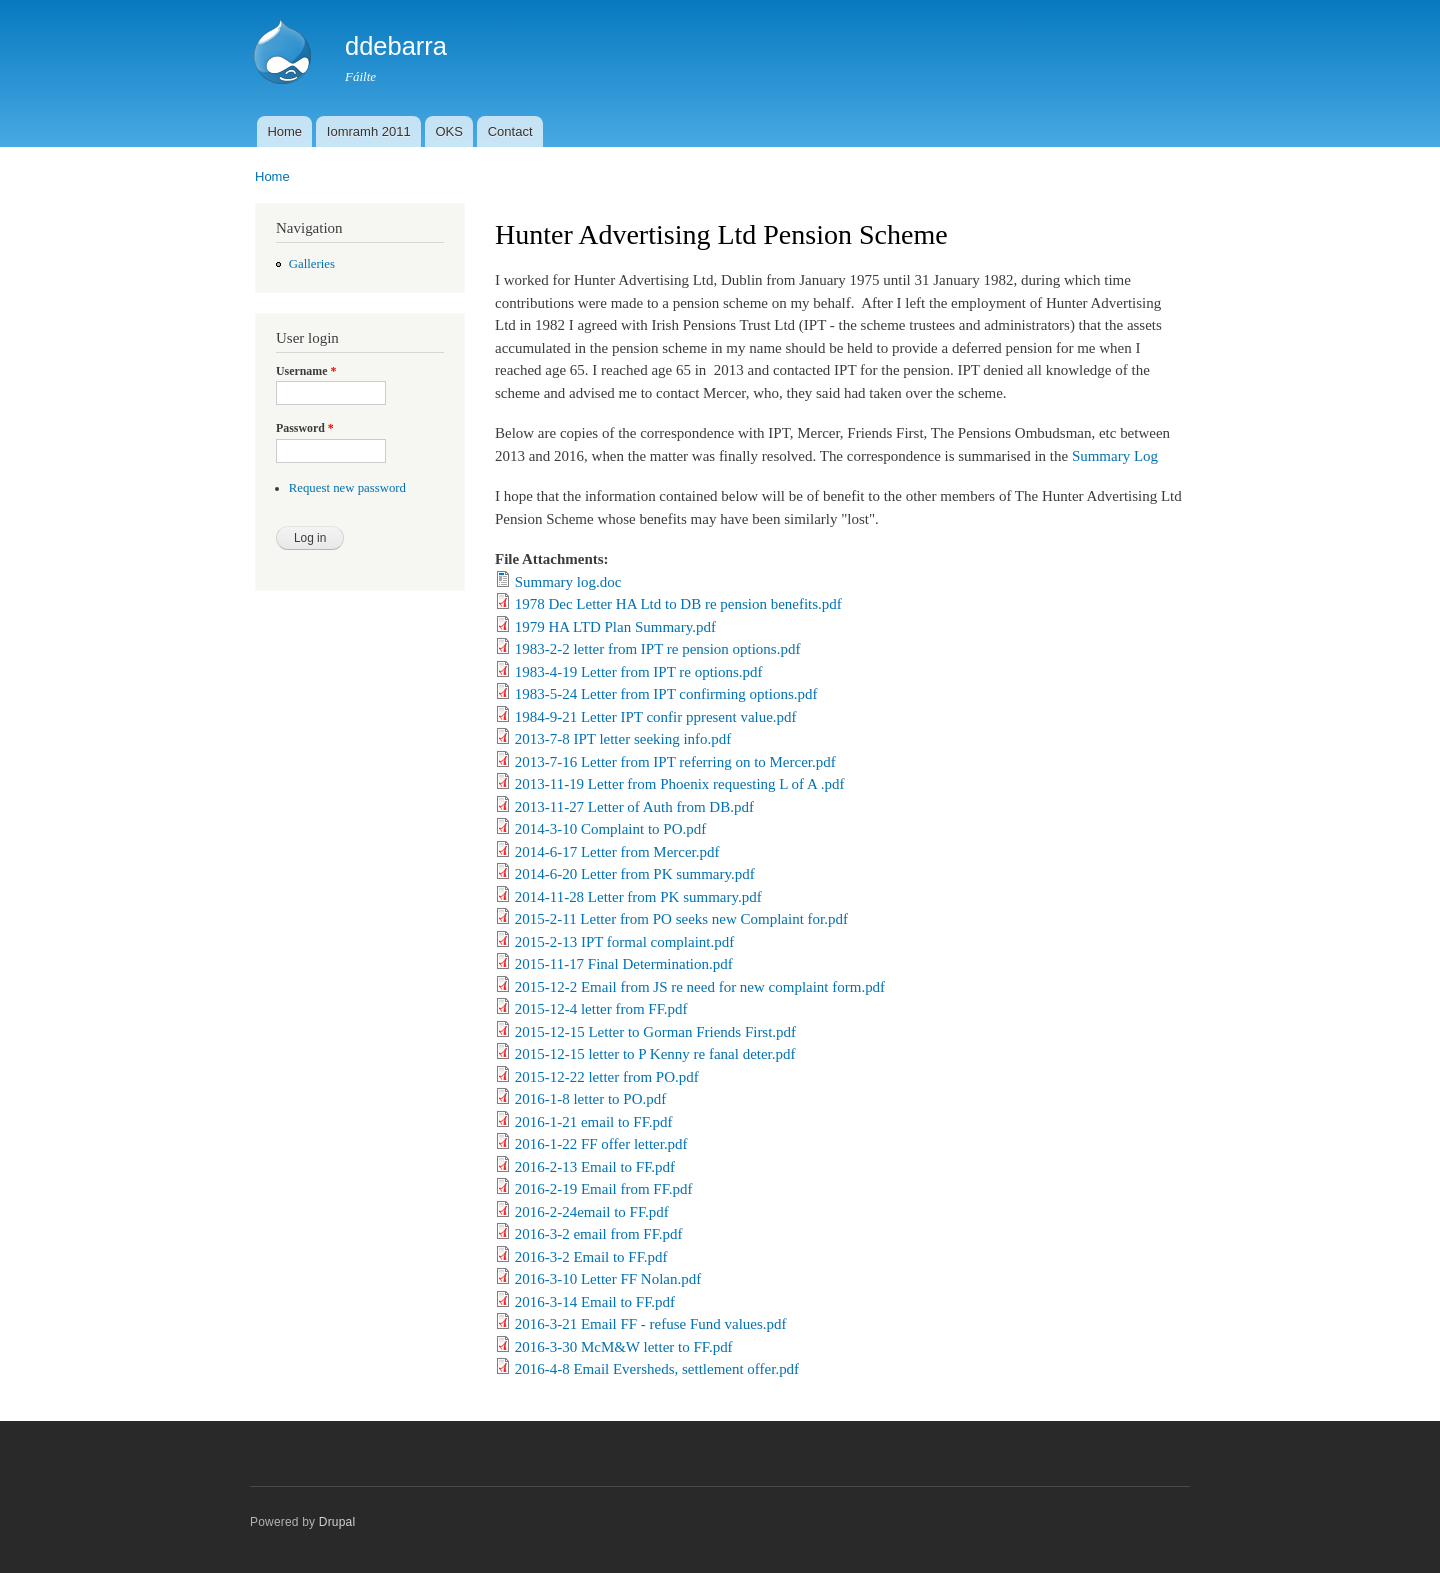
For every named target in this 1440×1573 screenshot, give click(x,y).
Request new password (347, 488)
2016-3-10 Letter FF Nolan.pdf (608, 1279)
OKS (448, 131)
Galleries (312, 264)
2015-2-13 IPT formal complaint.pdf (624, 942)
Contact (510, 131)
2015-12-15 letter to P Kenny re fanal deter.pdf (655, 1054)
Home (284, 131)
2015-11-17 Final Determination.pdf (624, 964)
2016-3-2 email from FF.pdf (599, 1234)
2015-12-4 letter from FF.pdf (601, 1009)
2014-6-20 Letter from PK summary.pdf (635, 874)
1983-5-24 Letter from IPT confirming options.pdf (666, 694)
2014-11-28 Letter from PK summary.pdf (638, 897)
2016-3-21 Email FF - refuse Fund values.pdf (651, 1324)
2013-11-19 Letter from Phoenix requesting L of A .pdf (680, 784)
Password (305, 428)
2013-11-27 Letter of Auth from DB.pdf (634, 807)
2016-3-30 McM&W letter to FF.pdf (624, 1347)
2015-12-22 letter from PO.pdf (607, 1077)
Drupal (337, 1522)
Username (306, 371)
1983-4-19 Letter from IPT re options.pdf (639, 672)
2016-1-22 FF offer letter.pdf (601, 1144)
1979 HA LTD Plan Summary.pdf (615, 627)
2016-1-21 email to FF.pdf (594, 1122)
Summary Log (1115, 456)
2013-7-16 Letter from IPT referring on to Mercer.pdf (675, 762)
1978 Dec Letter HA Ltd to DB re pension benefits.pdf (678, 604)
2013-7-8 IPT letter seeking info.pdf (623, 739)
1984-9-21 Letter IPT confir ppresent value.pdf (656, 717)
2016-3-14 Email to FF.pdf (595, 1302)
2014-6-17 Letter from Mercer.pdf (617, 852)
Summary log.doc (568, 582)
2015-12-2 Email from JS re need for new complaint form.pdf (700, 987)
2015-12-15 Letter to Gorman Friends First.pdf (655, 1032)
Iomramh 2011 (369, 131)
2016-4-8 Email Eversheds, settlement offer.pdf (657, 1369)
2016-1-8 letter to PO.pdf (590, 1099)
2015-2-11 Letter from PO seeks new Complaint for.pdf (681, 919)
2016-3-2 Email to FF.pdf (591, 1257)
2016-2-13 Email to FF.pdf (595, 1167)
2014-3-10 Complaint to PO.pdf (610, 829)
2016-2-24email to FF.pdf (592, 1212)
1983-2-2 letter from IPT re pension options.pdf (658, 649)
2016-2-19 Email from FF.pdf (604, 1189)
